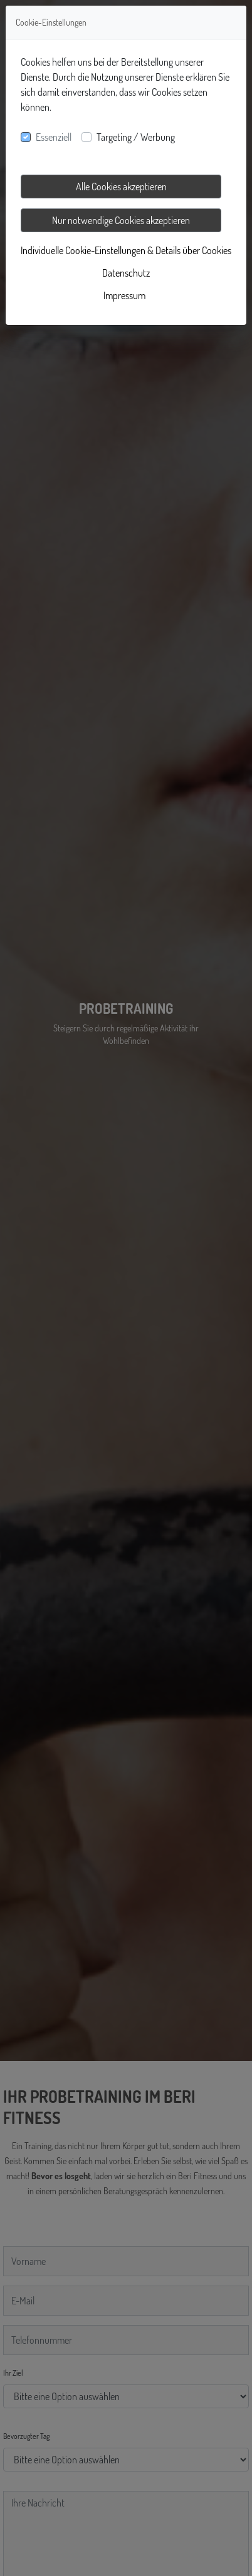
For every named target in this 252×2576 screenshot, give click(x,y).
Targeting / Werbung (136, 137)
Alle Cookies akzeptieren (121, 186)
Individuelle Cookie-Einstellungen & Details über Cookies (126, 250)
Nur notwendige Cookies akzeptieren (121, 220)
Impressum (124, 295)
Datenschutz (126, 273)
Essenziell (53, 137)
